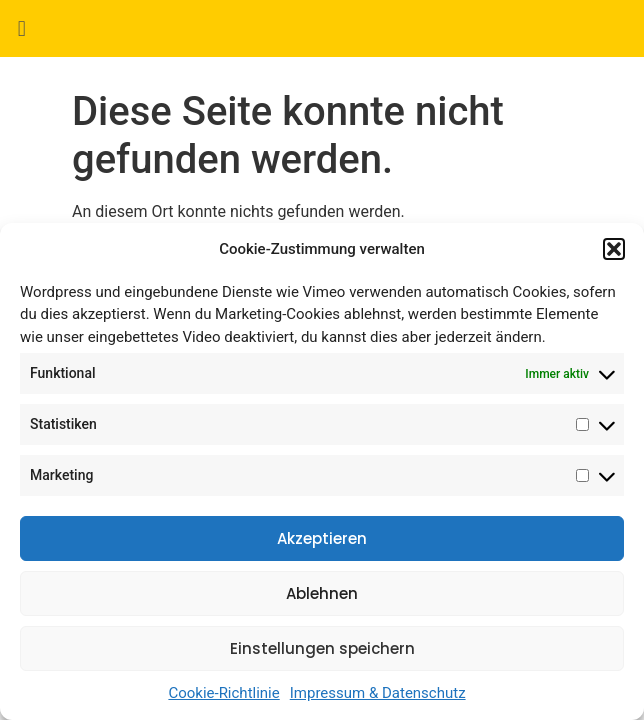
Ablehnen (322, 593)
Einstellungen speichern (322, 648)
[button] (614, 249)
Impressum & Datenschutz (378, 693)
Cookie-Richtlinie (223, 693)
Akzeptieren (322, 538)
